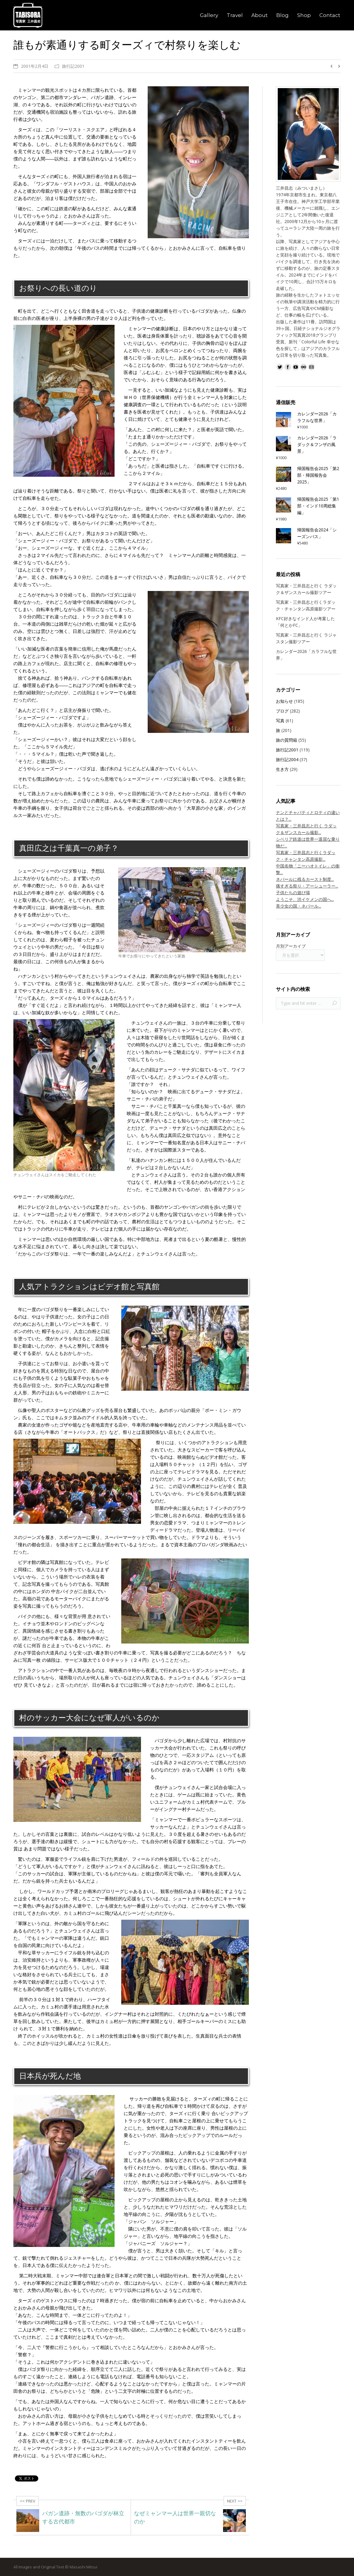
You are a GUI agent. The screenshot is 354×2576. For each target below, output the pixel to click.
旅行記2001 (73, 66)
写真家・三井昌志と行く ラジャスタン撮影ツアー (306, 638)
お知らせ (284, 701)
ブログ (282, 711)
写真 (280, 720)
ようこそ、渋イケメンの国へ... (305, 899)
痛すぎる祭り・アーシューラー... (307, 886)
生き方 (282, 769)
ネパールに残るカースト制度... (305, 879)
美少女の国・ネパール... (298, 906)
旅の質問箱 (286, 740)
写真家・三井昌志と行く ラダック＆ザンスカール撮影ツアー (306, 589)
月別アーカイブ (291, 946)
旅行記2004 (287, 759)
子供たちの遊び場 (293, 892)
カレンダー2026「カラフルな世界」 (306, 654)
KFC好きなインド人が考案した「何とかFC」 (305, 622)
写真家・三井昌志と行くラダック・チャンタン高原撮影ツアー (305, 605)
